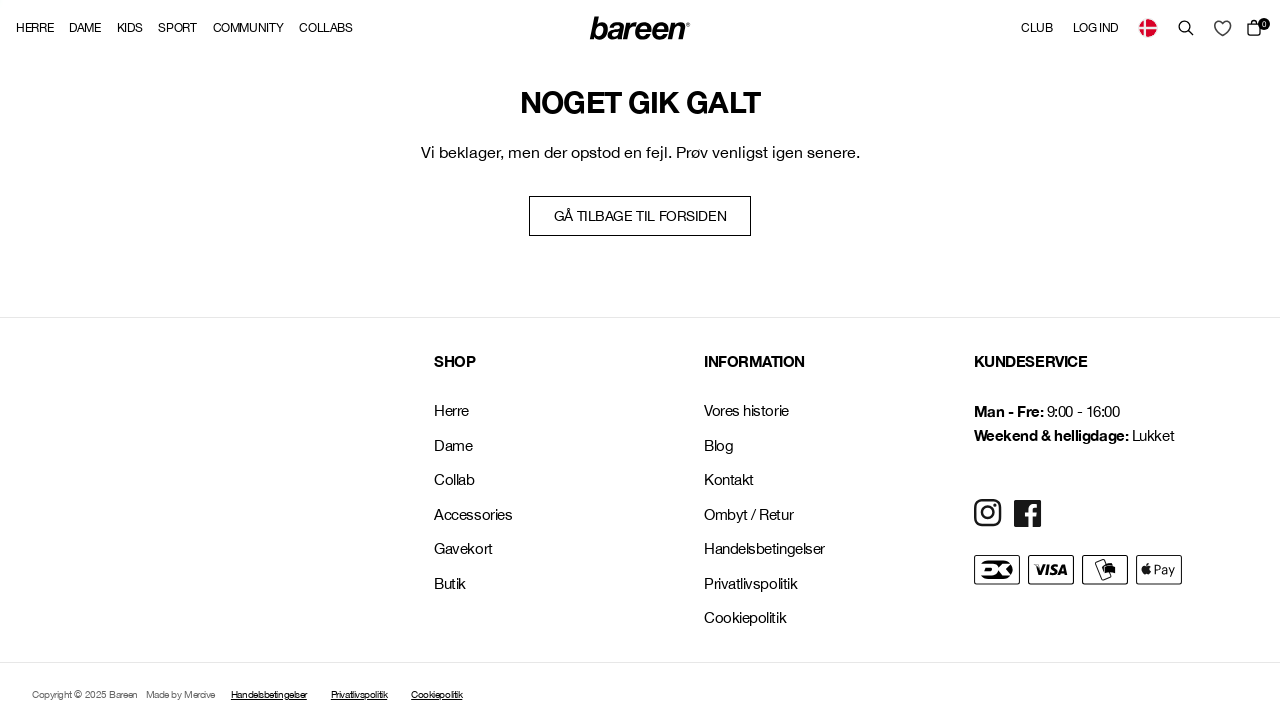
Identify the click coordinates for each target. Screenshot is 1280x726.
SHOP (454, 361)
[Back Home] (640, 28)
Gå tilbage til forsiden (640, 216)
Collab (454, 479)
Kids (130, 28)
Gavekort (463, 548)
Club (1037, 28)
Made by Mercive (180, 694)
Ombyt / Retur (748, 514)
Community (248, 28)
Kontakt (729, 479)
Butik (450, 583)
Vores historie (746, 410)
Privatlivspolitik (750, 583)
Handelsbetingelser (764, 548)
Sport (177, 28)
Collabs (325, 28)
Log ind (1095, 28)
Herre (34, 28)
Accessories (473, 514)
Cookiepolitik (745, 617)
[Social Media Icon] (988, 513)
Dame (85, 28)
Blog (718, 445)
